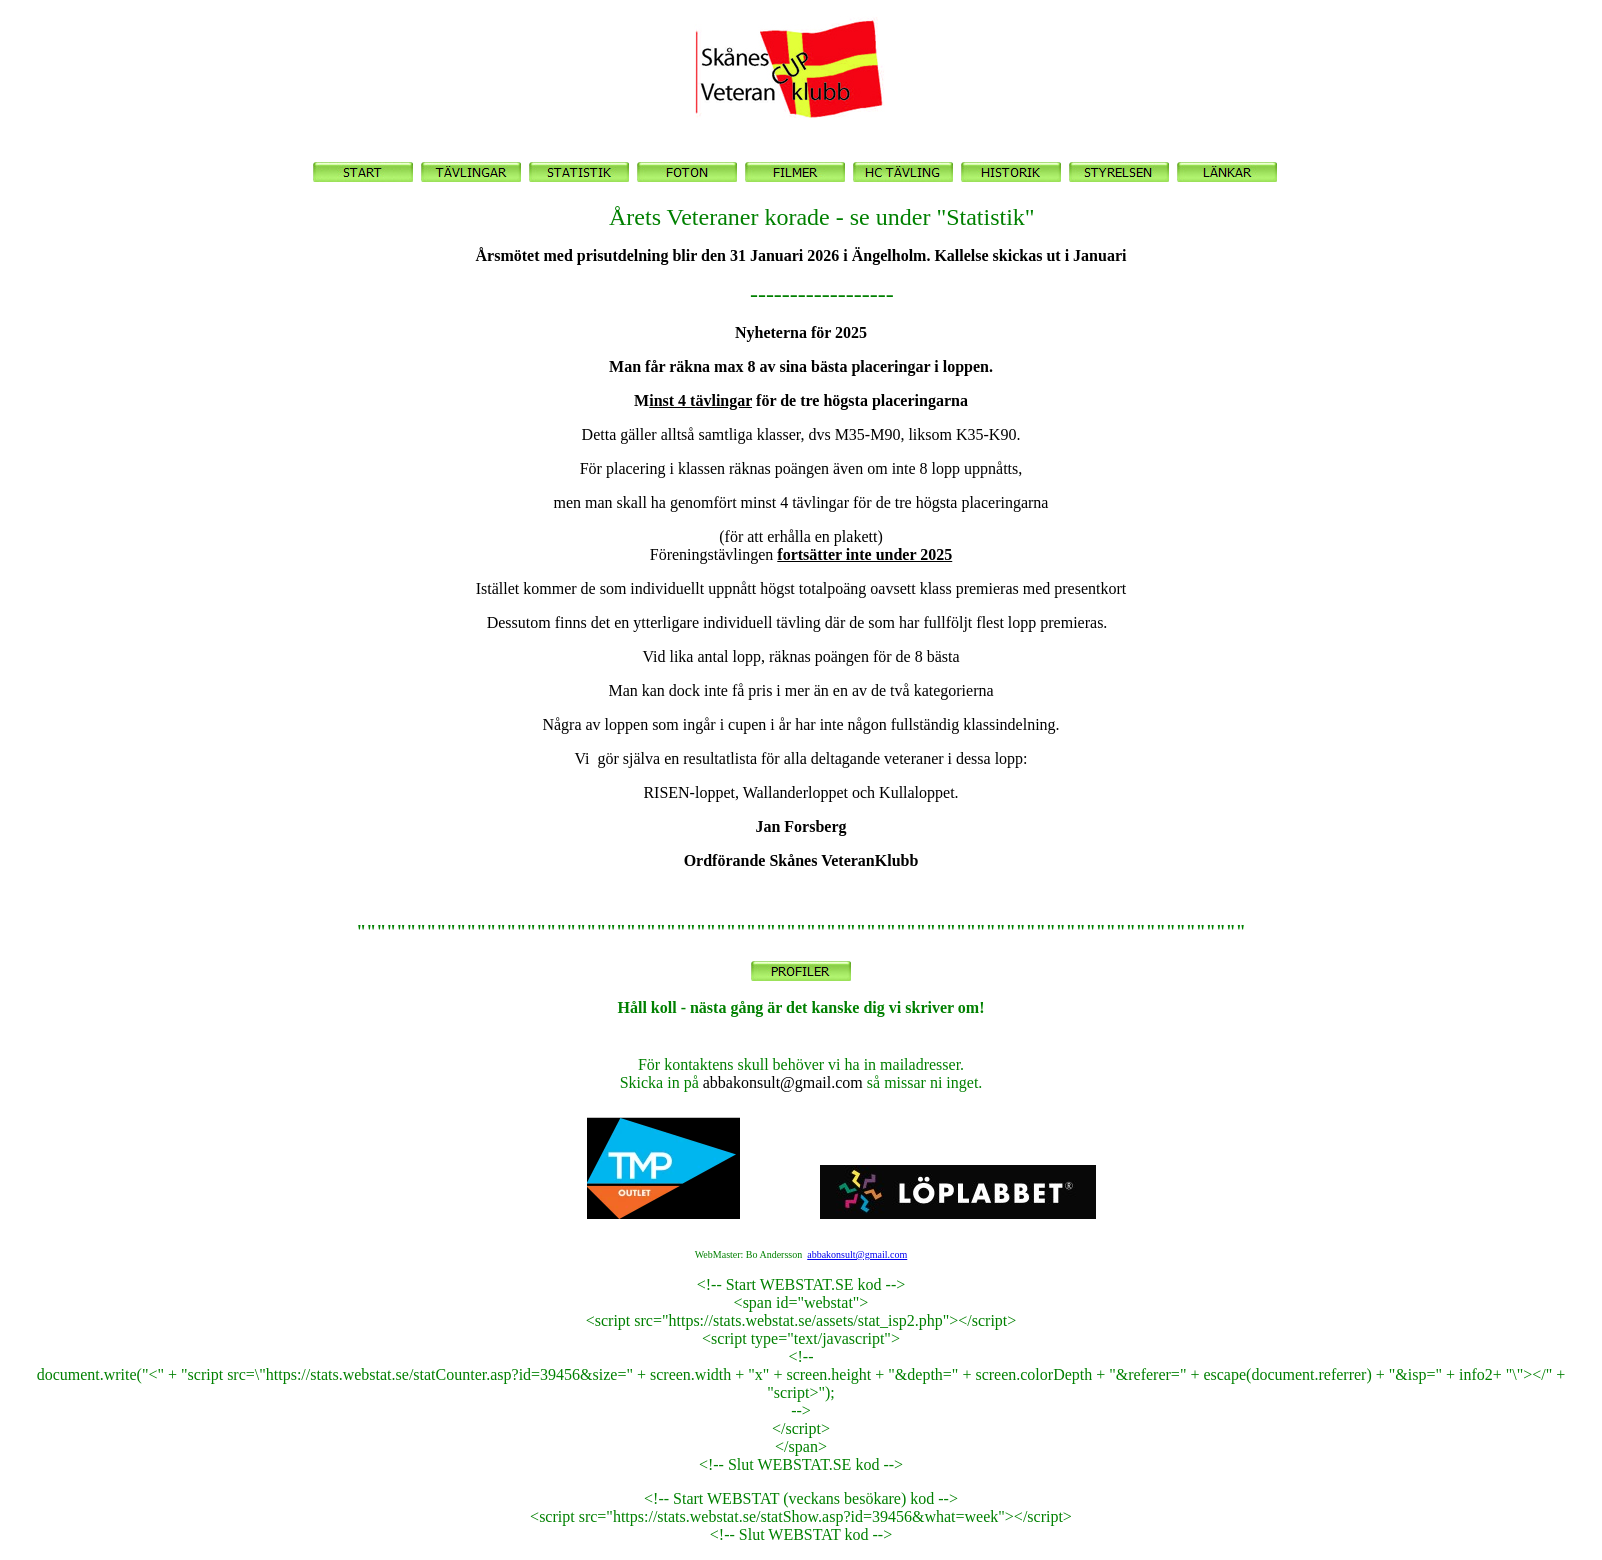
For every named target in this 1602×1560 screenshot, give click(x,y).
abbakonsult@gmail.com (857, 1254)
